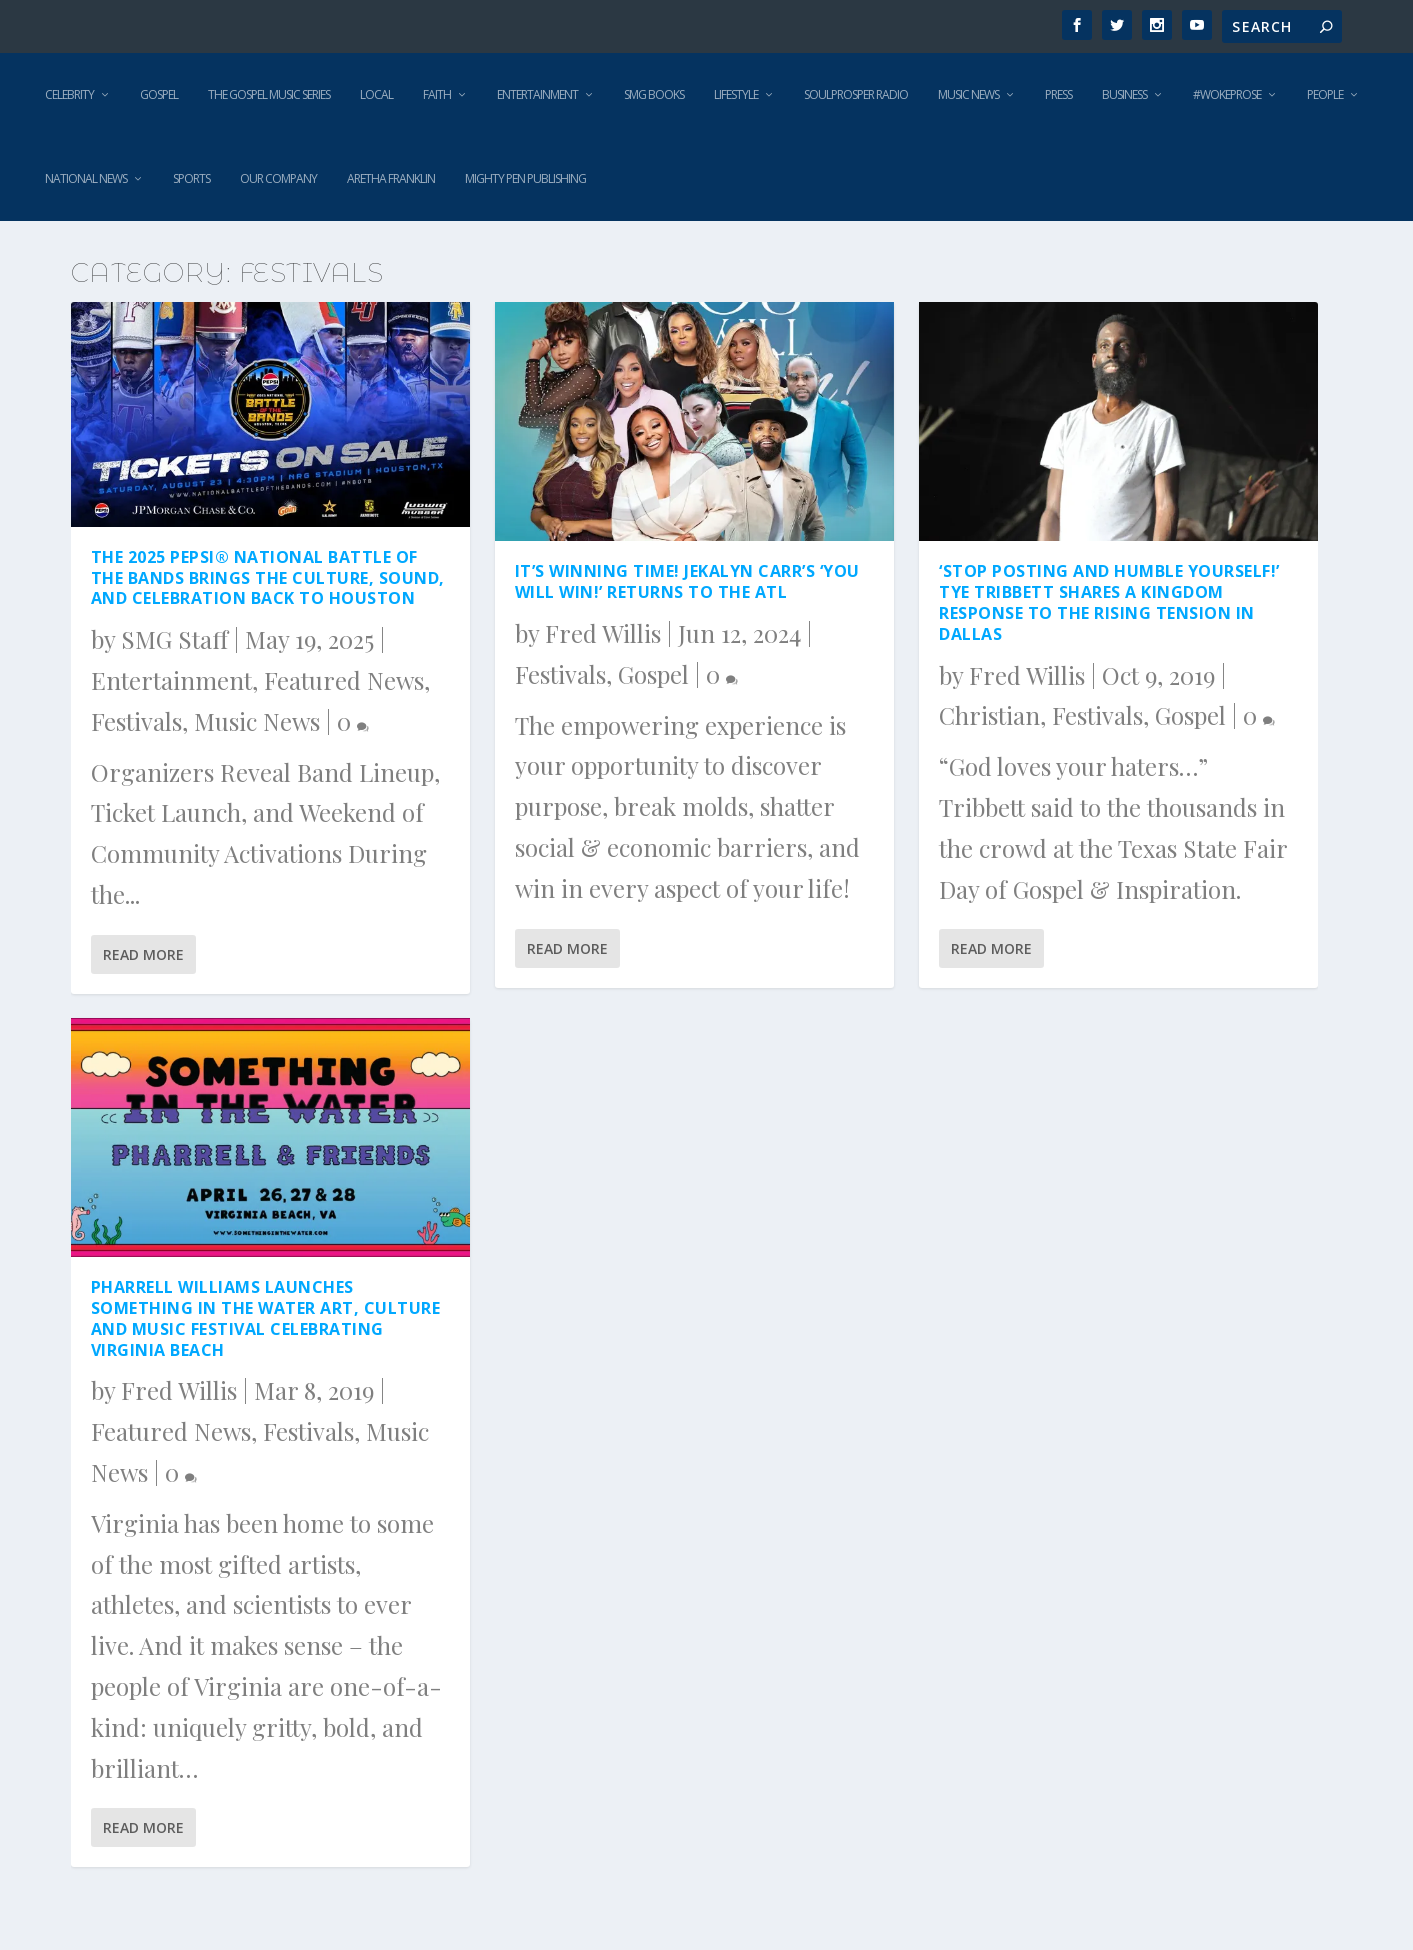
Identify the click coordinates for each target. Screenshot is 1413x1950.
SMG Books (654, 94)
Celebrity (69, 94)
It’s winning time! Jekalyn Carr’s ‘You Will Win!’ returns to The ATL (687, 581)
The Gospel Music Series (269, 94)
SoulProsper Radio (856, 94)
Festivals (136, 721)
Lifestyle (736, 94)
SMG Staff (174, 639)
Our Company (278, 178)
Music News (968, 94)
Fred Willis (179, 1390)
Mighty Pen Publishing (525, 178)
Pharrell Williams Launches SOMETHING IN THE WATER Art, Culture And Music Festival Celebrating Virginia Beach (266, 1318)
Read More (143, 954)
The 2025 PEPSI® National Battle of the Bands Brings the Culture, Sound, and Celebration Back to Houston (268, 578)
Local (376, 94)
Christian (989, 715)
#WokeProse (1227, 94)
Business (1124, 94)
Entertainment (537, 94)
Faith (437, 94)
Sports (191, 178)
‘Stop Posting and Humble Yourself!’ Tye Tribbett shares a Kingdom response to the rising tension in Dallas (1109, 602)
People (1325, 94)
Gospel (159, 94)
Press (1058, 94)
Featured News (344, 680)
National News (86, 178)
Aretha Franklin (391, 178)
